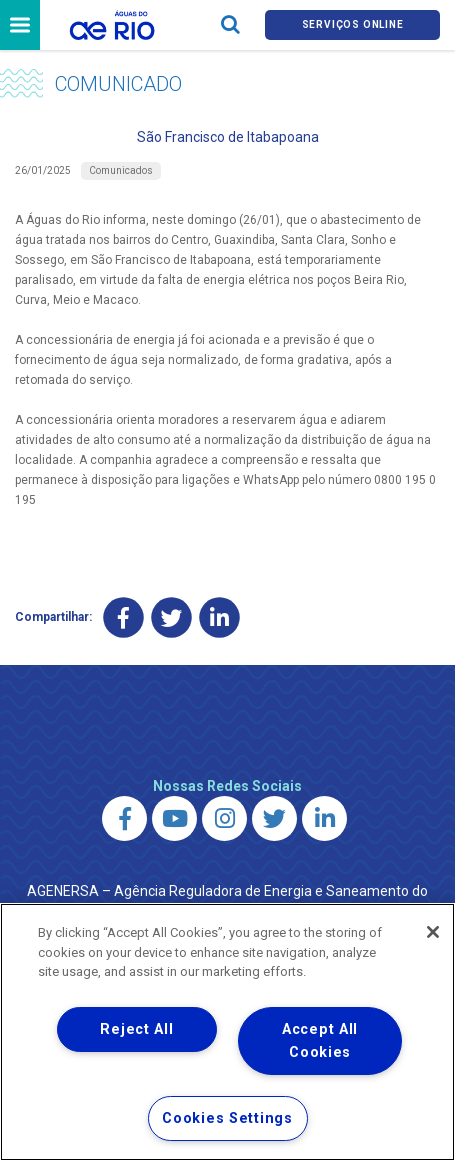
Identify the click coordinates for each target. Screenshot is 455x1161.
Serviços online (353, 24)
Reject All (136, 1029)
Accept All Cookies (320, 1041)
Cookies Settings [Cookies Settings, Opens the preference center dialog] (227, 1118)
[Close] (433, 932)
